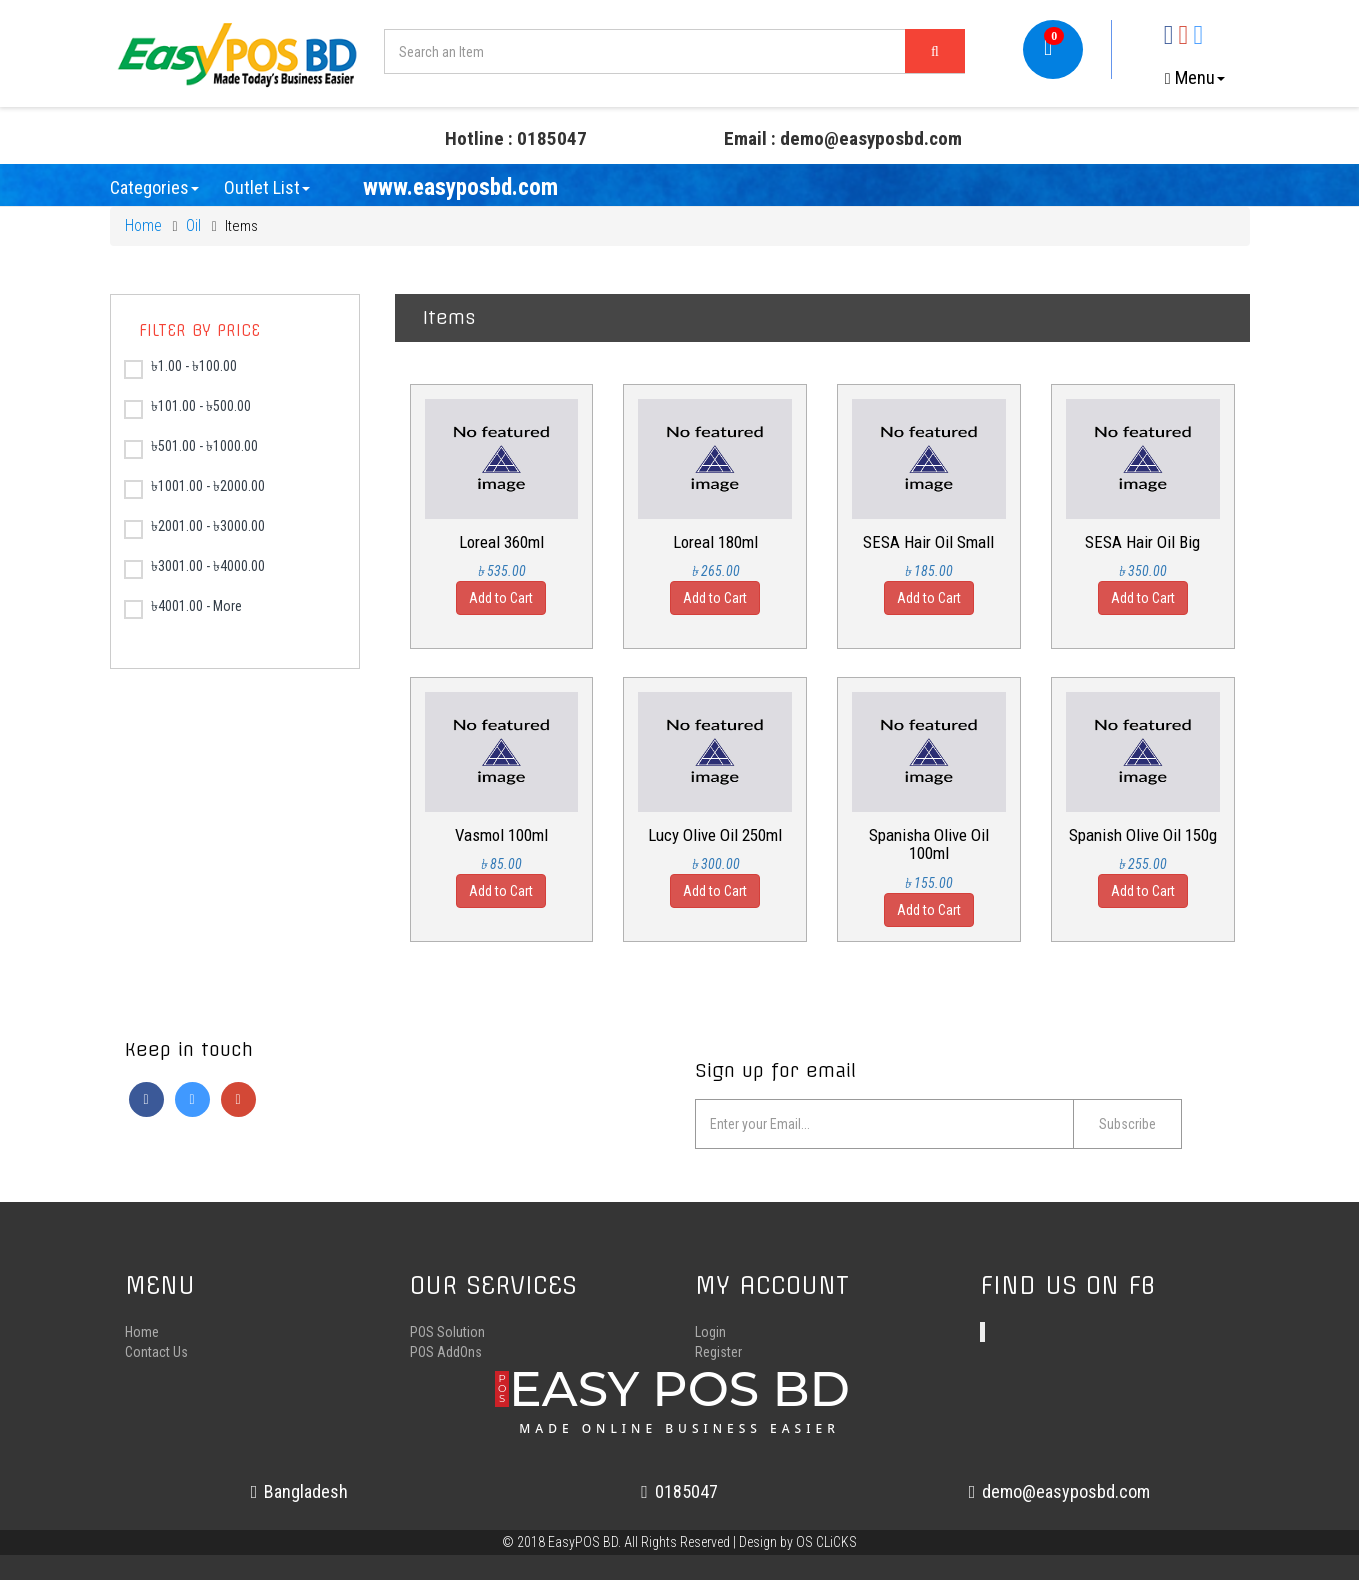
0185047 (679, 1491)
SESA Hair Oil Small (928, 542)
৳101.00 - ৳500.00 (187, 408)
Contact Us (156, 1352)
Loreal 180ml (715, 542)
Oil (193, 225)
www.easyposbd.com (460, 187)
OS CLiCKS (826, 1542)
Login (710, 1332)
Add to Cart (501, 598)
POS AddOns (446, 1352)
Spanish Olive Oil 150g (1143, 835)
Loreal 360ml (501, 542)
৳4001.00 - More (183, 608)
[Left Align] (935, 51)
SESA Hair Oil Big (1142, 542)
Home (143, 225)
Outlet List (267, 187)
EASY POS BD (679, 1397)
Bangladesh (300, 1491)
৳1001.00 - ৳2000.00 (194, 488)
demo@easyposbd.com (1060, 1491)
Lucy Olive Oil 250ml (715, 835)
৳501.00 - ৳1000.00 (191, 448)
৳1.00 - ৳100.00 (180, 368)
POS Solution (447, 1332)
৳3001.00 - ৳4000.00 (194, 568)
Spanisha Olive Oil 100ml (929, 844)
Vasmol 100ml (501, 835)
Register (718, 1352)
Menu (1195, 77)
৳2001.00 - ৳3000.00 (194, 528)
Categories (154, 187)
